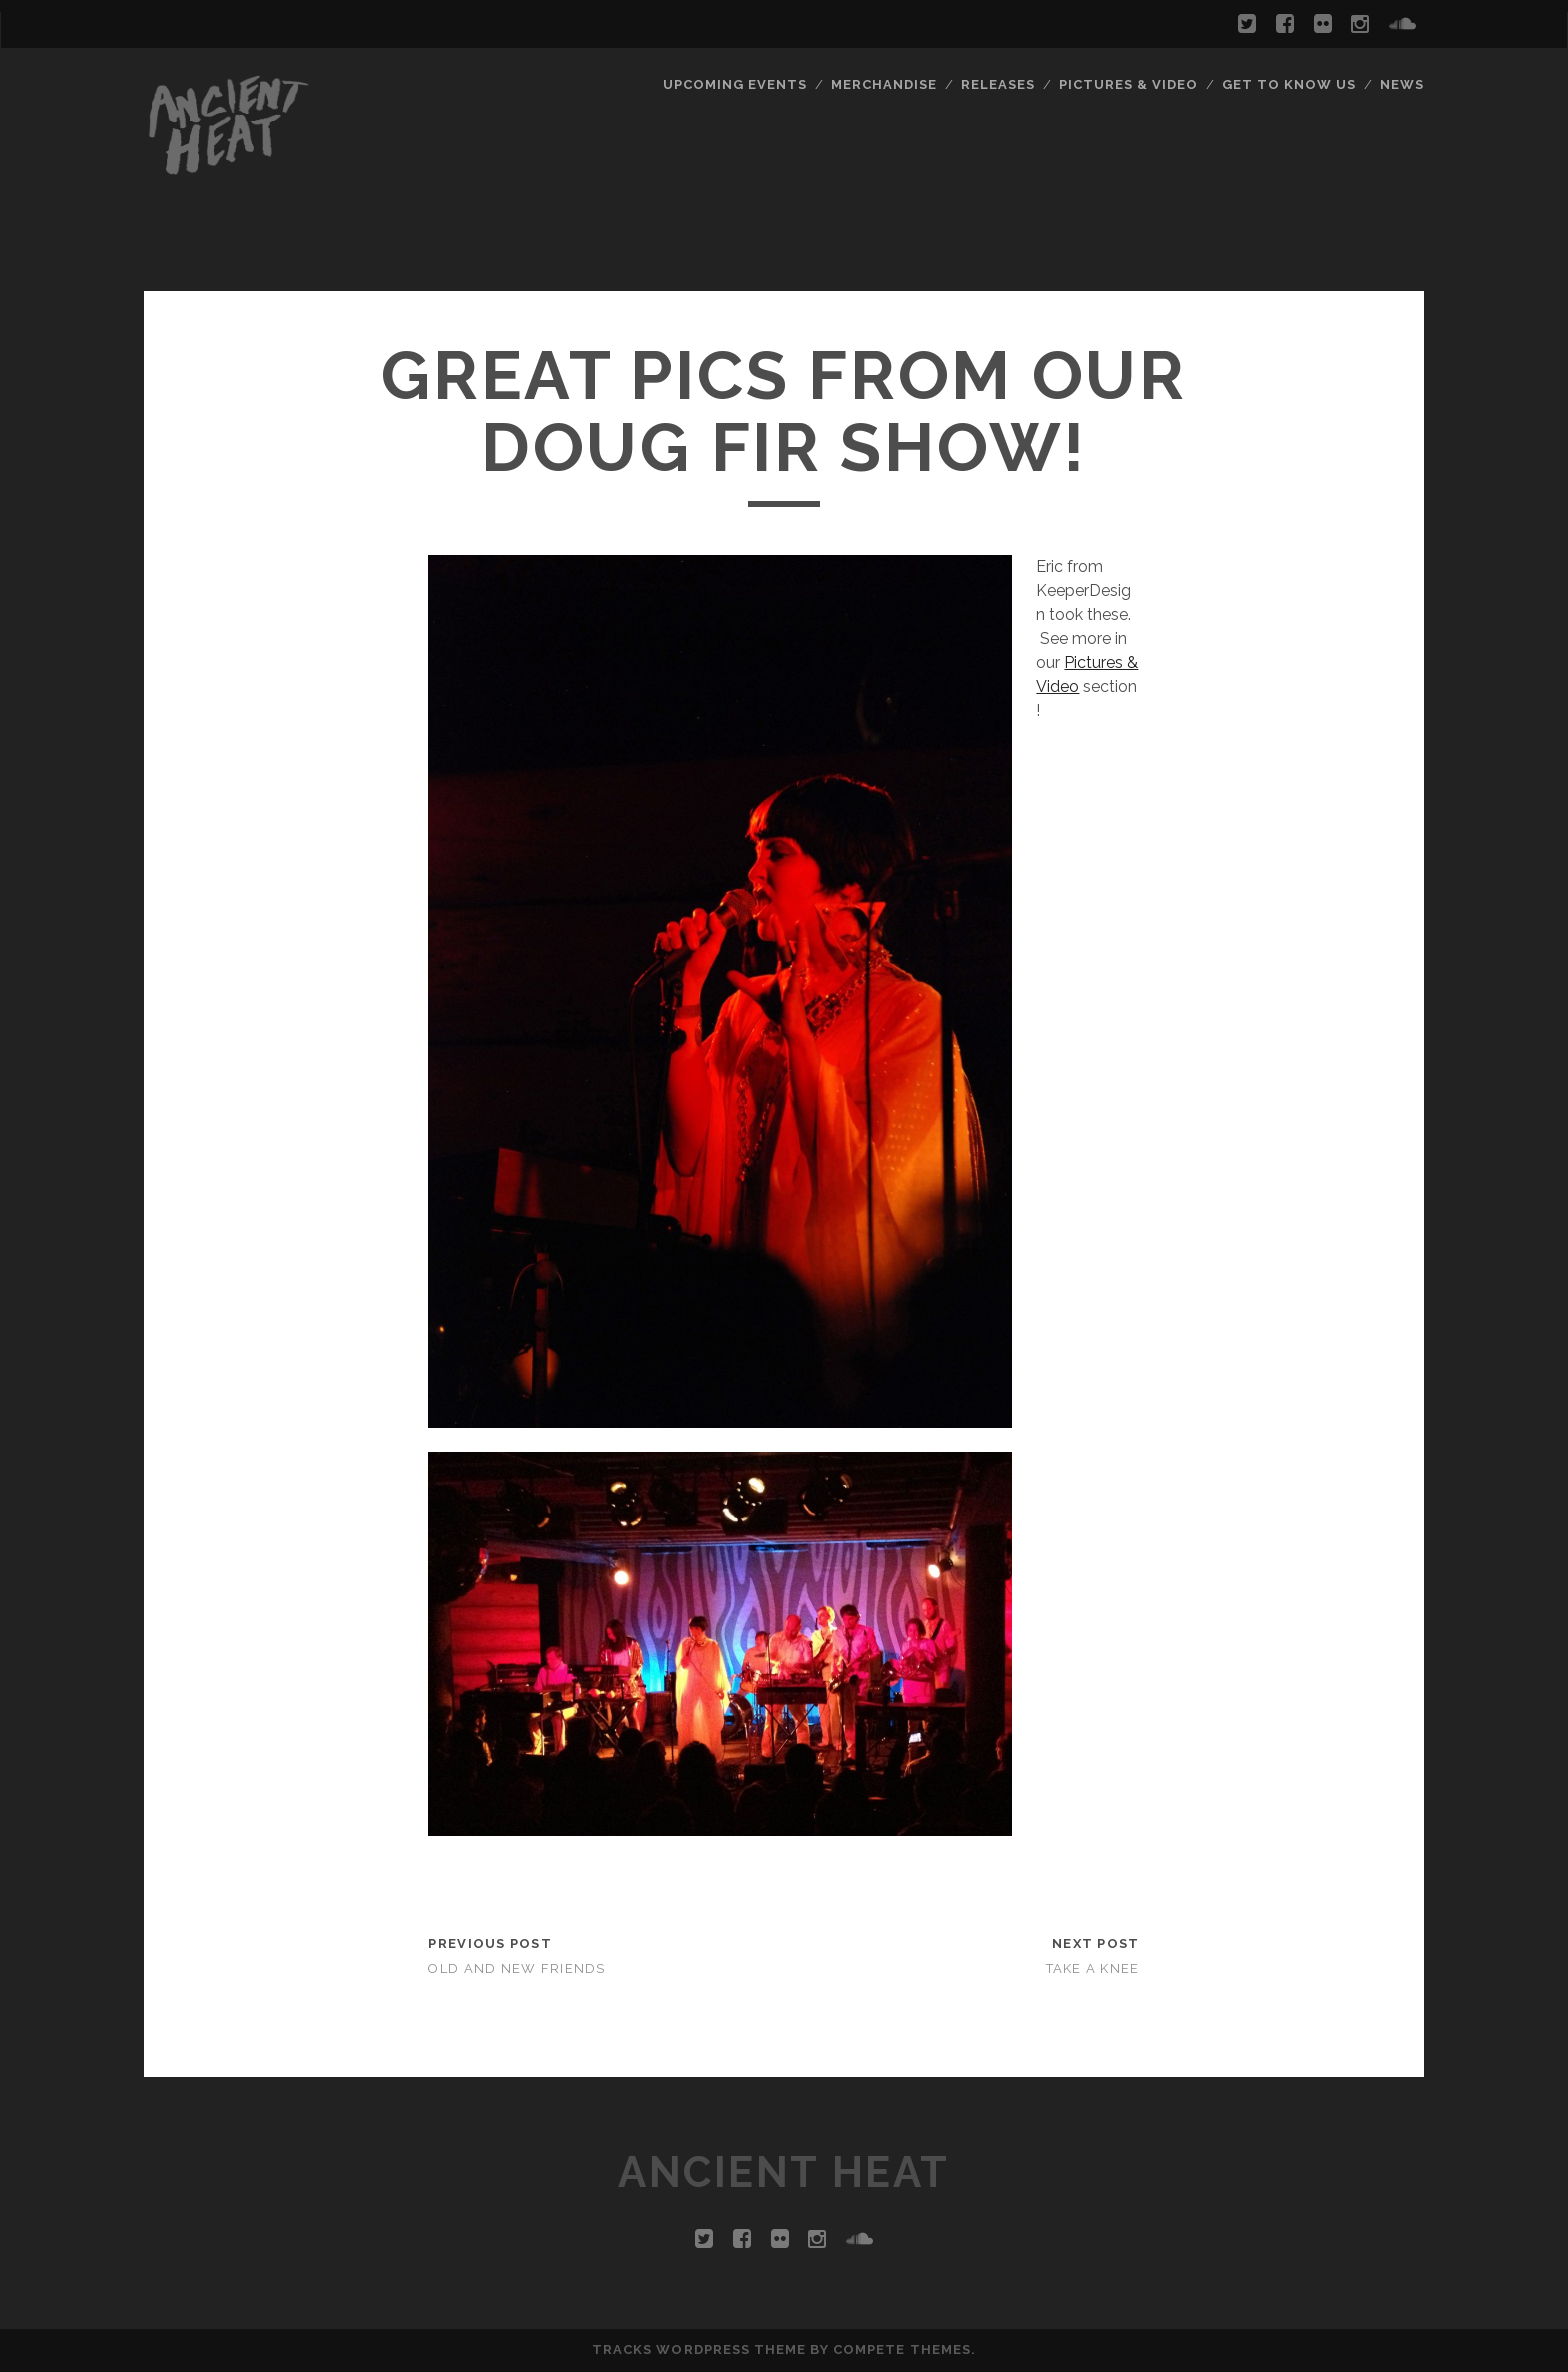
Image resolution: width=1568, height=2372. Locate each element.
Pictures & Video (1129, 84)
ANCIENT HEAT (783, 2172)
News (1402, 84)
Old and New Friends (516, 1968)
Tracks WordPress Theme (699, 2349)
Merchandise (884, 84)
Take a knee (1093, 1968)
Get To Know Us (1289, 84)
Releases (998, 84)
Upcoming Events (735, 84)
